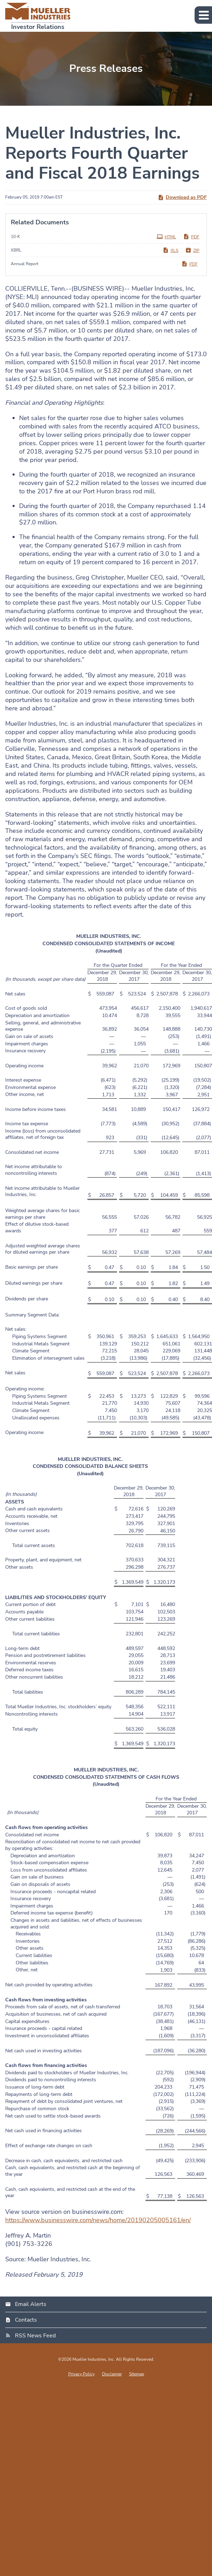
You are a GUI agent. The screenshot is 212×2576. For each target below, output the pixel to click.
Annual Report (24, 264)
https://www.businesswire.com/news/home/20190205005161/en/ (98, 2220)
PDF (191, 236)
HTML (166, 236)
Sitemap (136, 2374)
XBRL (16, 250)
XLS (170, 250)
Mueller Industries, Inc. (93, 2359)
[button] (203, 15)
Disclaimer (112, 2374)
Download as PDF (182, 197)
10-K (15, 236)
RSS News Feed (35, 2335)
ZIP (192, 250)
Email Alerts (30, 2304)
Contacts (26, 2320)
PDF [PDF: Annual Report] (189, 264)
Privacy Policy (81, 2374)
